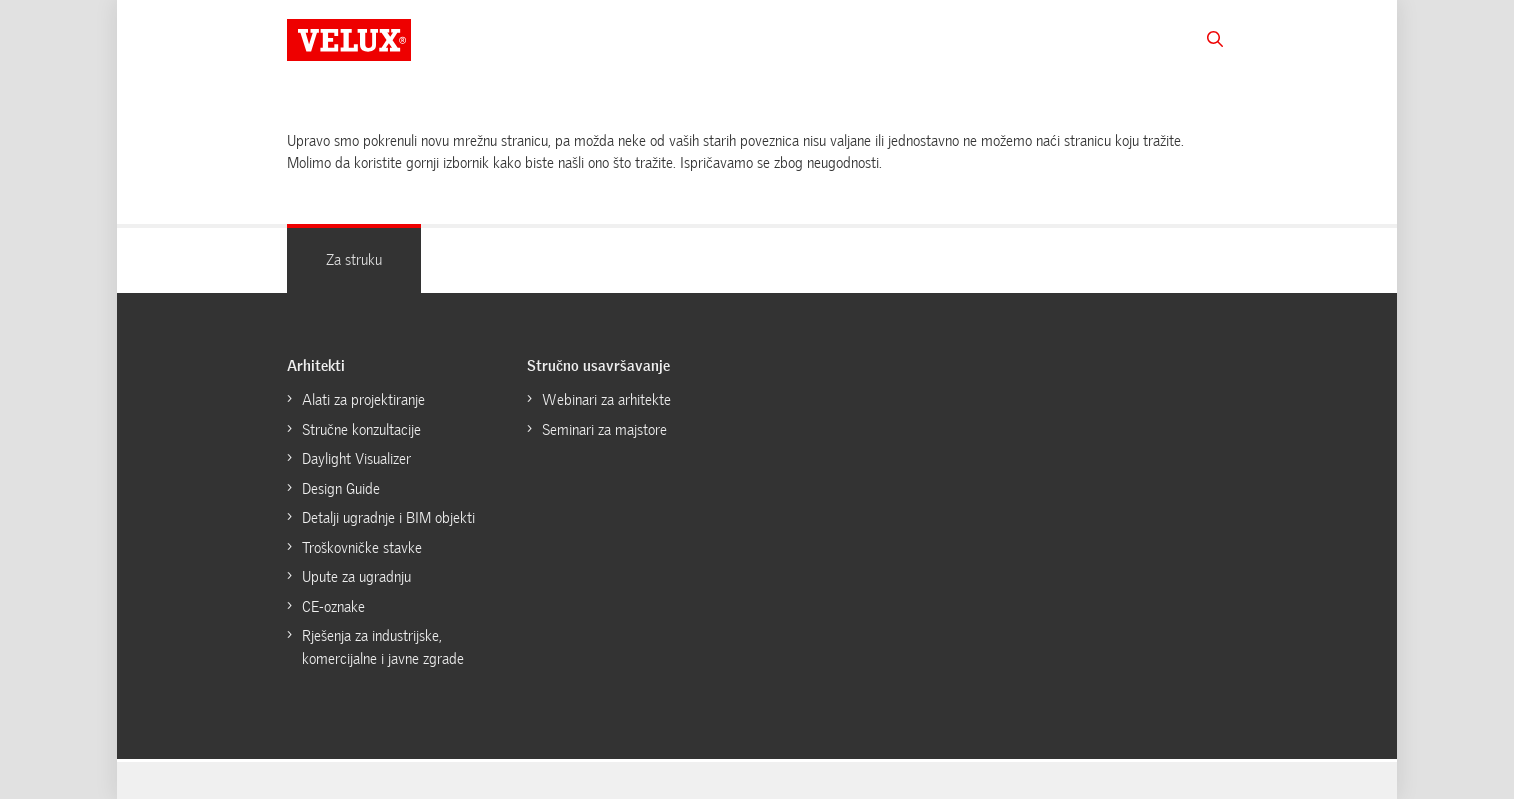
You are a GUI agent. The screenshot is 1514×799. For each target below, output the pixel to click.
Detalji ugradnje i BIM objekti (388, 518)
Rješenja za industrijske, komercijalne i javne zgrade (383, 647)
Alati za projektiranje (363, 400)
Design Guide (341, 489)
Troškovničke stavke (362, 548)
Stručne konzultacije (361, 430)
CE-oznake (333, 607)
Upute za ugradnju (356, 577)
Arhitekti (316, 366)
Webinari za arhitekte (606, 400)
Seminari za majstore (604, 430)
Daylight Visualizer (356, 459)
